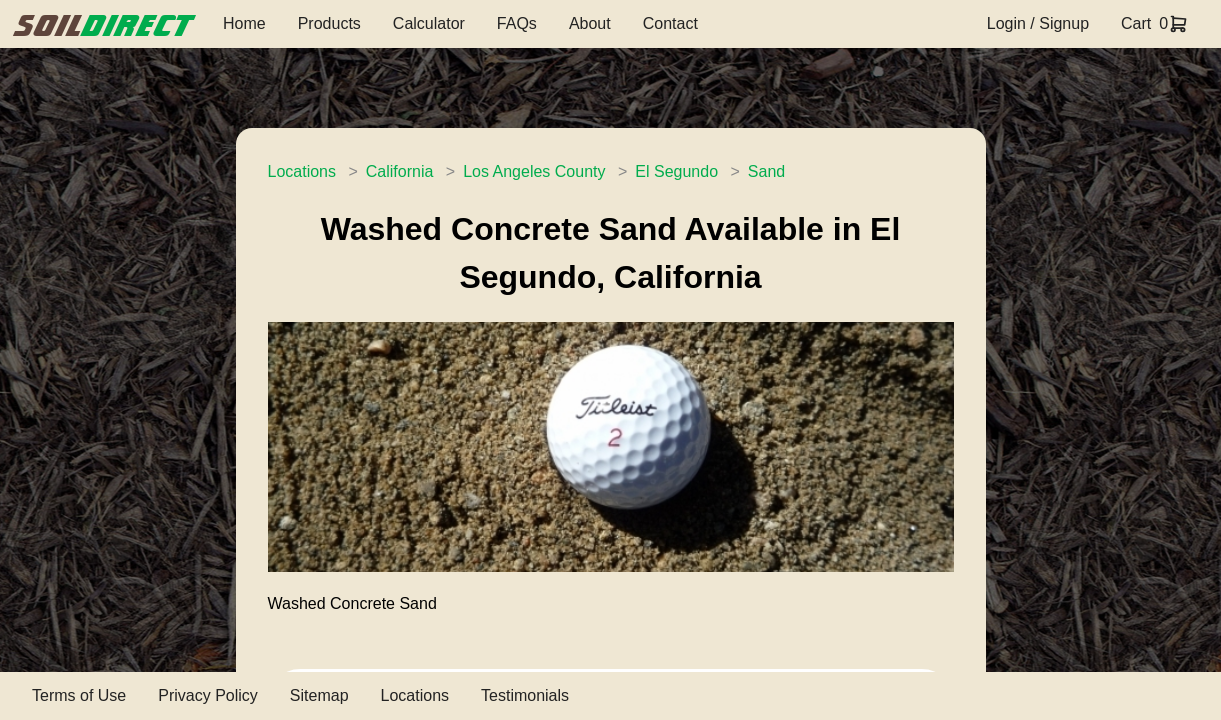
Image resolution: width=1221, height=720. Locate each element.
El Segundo (676, 171)
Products (329, 23)
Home (244, 23)
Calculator (429, 23)
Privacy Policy (208, 695)
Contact (670, 23)
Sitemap (319, 695)
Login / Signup (1038, 23)
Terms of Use (79, 695)
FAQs (517, 23)
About (590, 23)
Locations (302, 171)
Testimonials (525, 695)
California (400, 171)
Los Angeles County (534, 171)
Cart (1136, 23)
